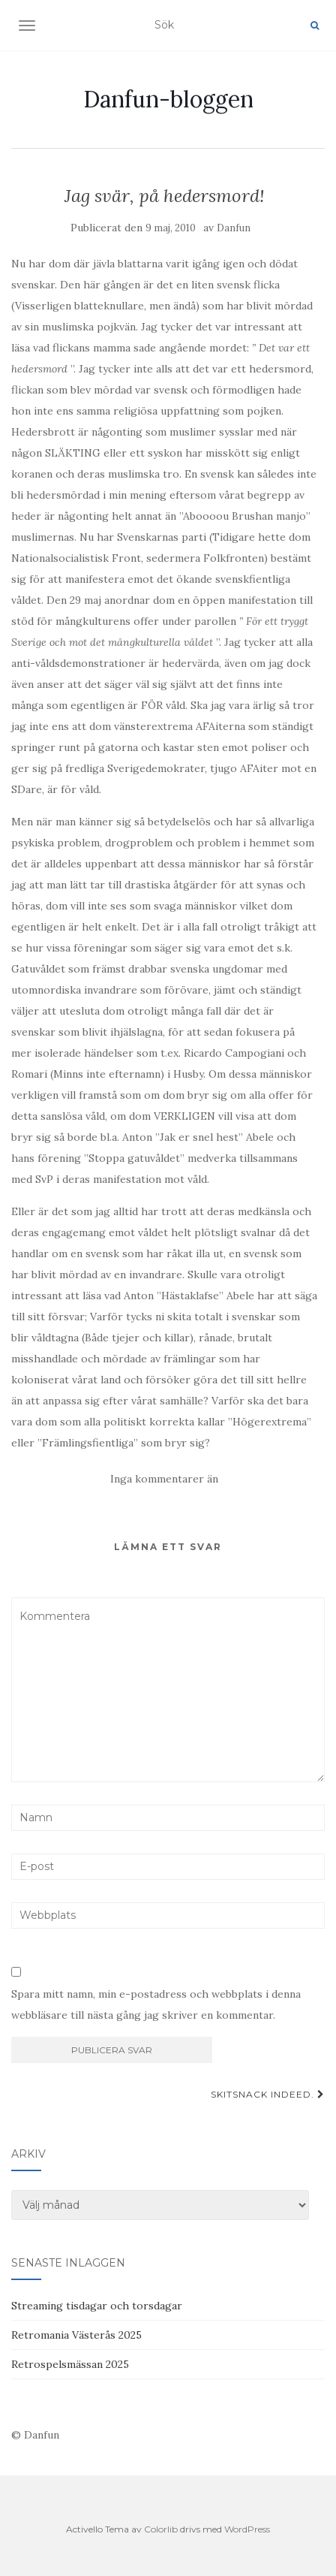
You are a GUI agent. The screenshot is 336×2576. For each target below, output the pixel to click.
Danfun (233, 228)
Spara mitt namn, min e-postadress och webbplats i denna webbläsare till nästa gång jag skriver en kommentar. (156, 2004)
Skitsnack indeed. (268, 2094)
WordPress (247, 2529)
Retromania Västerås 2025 (76, 2335)
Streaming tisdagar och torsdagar (96, 2305)
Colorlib (161, 2529)
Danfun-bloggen (168, 99)
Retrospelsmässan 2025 (70, 2364)
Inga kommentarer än (164, 1479)
